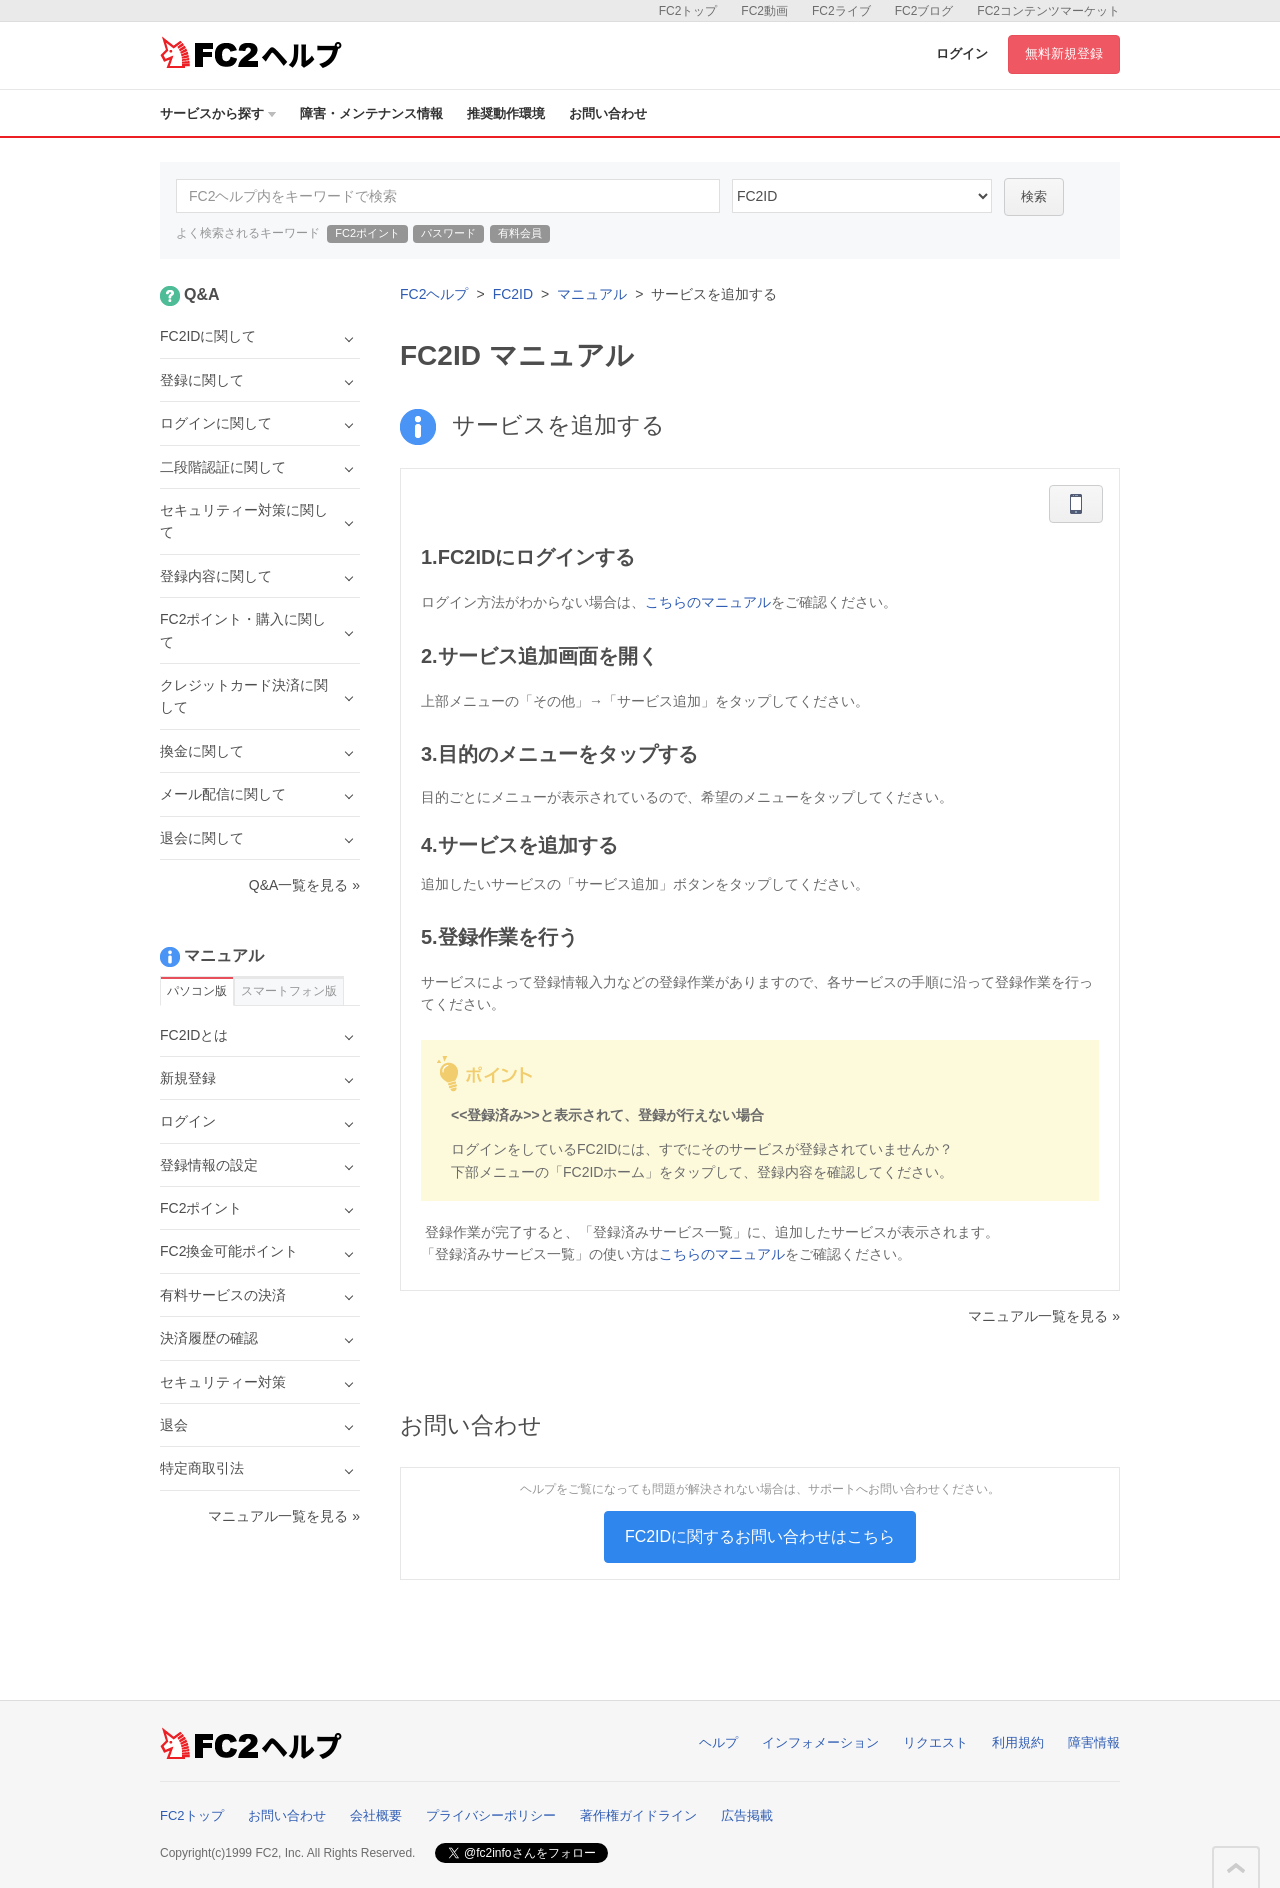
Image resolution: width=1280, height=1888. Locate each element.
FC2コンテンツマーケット (1048, 11)
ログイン (962, 53)
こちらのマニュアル (708, 602)
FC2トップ (688, 11)
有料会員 (520, 233)
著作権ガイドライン (638, 1815)
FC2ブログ (924, 11)
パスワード (448, 233)
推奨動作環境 (506, 113)
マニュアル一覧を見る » (1044, 1316)
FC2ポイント (367, 233)
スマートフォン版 (289, 991)
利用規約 (1018, 1742)
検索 (1034, 196)
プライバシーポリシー (491, 1815)
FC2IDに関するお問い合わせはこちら (760, 1536)
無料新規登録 (1064, 53)
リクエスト (935, 1742)
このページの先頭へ (1236, 1868)
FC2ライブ (841, 11)
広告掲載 (747, 1815)
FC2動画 (764, 11)
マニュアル (592, 294)
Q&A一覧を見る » (304, 885)
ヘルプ (718, 1742)
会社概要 (376, 1815)
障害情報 (1094, 1742)
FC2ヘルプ (434, 294)
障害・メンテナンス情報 (371, 113)
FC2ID (513, 294)
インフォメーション (820, 1742)
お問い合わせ (608, 113)
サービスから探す (218, 113)
